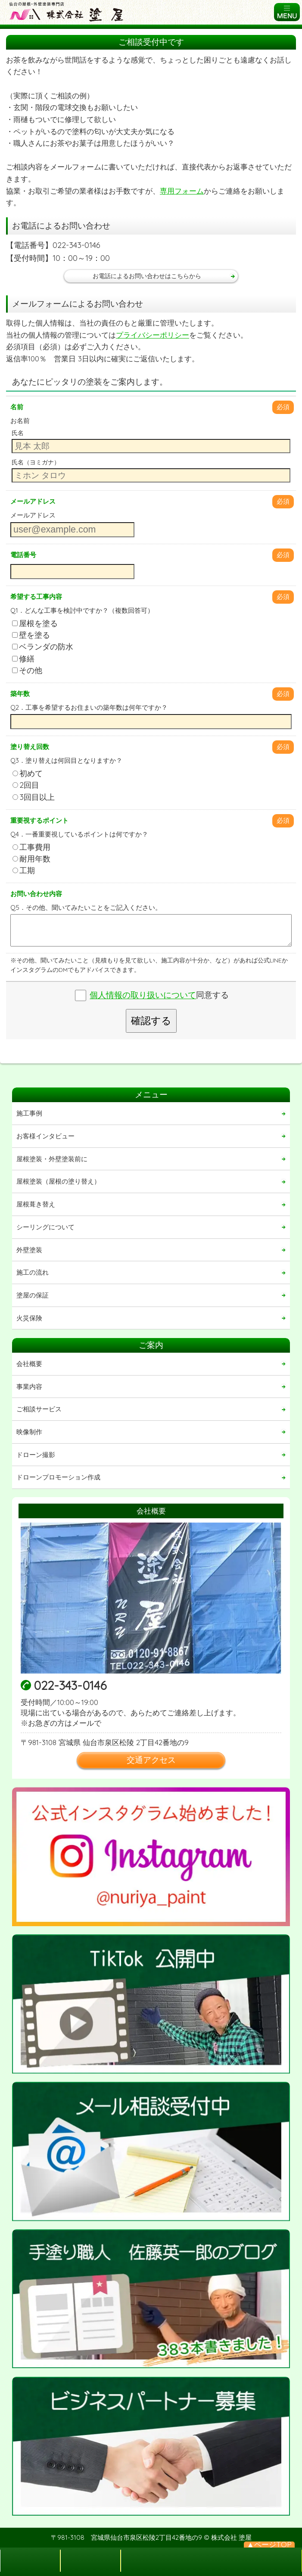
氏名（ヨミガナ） (36, 462)
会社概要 (29, 1364)
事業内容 (29, 1386)
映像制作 (29, 1432)
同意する (159, 995)
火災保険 (29, 1318)
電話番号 (23, 555)
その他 (27, 670)
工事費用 (31, 847)
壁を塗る (31, 635)
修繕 (23, 659)
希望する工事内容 (36, 596)
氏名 (18, 432)
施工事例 (29, 1113)
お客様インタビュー (45, 1136)
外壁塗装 (29, 1250)
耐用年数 (31, 859)
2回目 (25, 785)
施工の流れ (32, 1272)
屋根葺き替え (35, 1204)
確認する (151, 1020)
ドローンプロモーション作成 (58, 1477)
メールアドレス (33, 501)
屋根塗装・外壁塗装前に (51, 1159)
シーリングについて (45, 1227)
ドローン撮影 (35, 1455)
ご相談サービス (39, 1409)
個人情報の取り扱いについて (143, 995)
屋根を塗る (35, 623)
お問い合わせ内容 (36, 894)
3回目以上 (33, 797)
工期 (23, 870)
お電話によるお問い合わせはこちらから (147, 275)
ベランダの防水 (42, 647)
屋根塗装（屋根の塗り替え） (58, 1181)
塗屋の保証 (32, 1295)
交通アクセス (151, 1760)
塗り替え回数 (29, 747)
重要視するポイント (39, 820)
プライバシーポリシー (152, 334)
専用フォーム (182, 190)
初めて (27, 773)
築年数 (20, 693)
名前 (16, 407)
